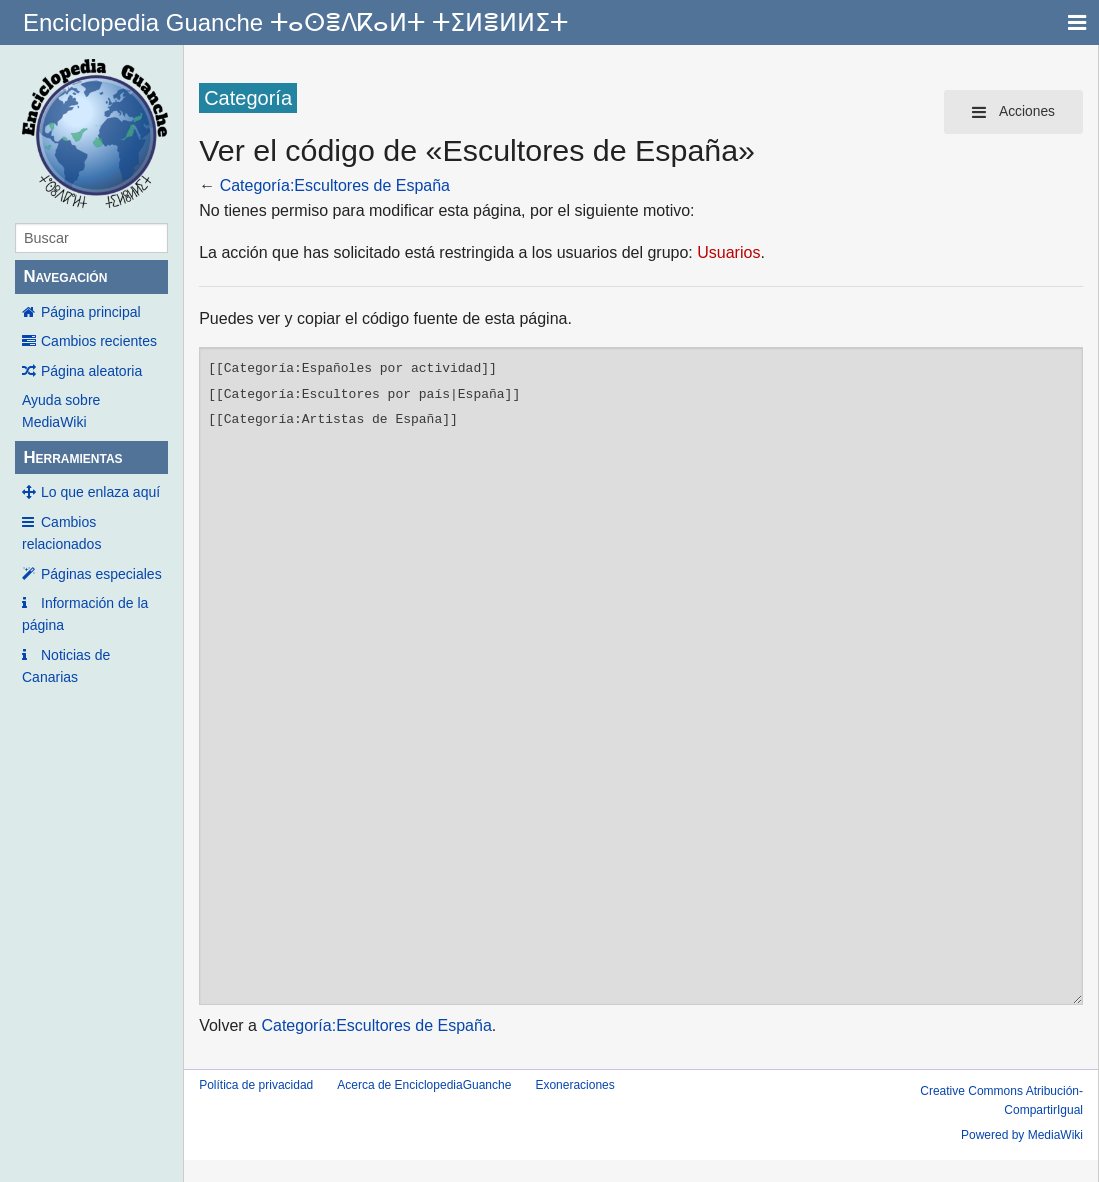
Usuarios (728, 252)
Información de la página (85, 614)
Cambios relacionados (61, 533)
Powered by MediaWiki (1022, 1135)
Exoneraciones (574, 1085)
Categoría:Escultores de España (335, 185)
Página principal (91, 312)
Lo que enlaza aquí (100, 492)
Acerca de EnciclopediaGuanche (424, 1085)
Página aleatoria (91, 371)
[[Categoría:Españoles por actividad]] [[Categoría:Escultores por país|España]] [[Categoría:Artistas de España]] (641, 676)
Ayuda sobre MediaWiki (61, 411)
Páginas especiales (101, 574)
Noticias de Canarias (66, 666)
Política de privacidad (256, 1085)
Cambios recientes (99, 341)
